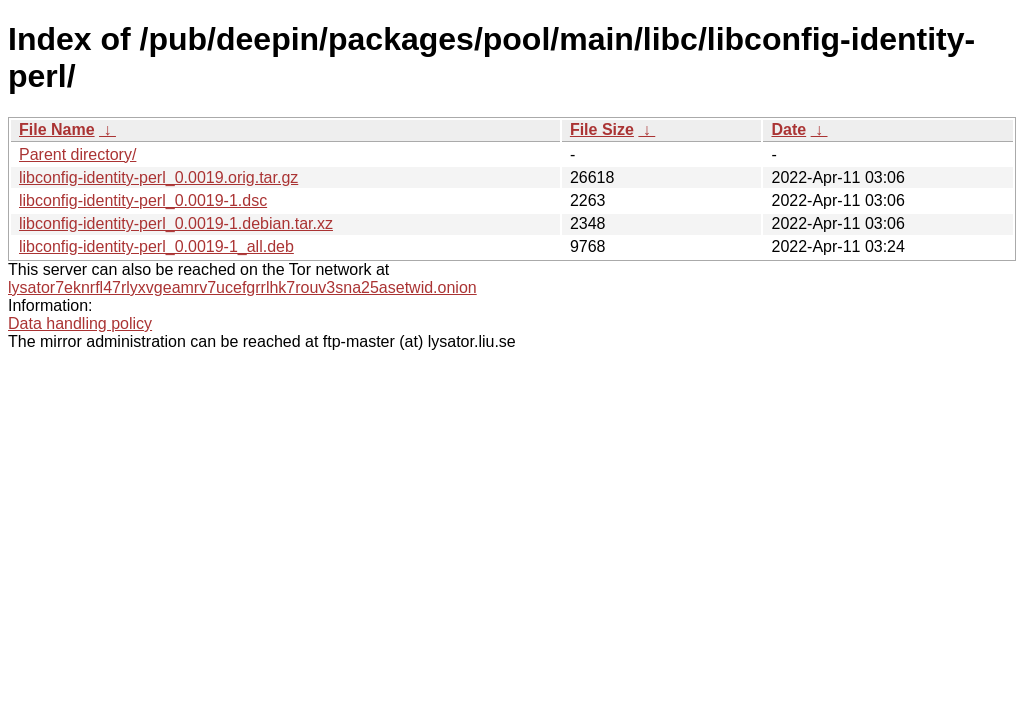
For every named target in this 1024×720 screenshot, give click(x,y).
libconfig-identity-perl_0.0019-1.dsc (143, 200)
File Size (602, 129)
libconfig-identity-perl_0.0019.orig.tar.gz (158, 177)
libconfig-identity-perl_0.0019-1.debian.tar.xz (176, 223)
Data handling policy (80, 323)
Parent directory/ (77, 154)
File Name (57, 129)
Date (788, 129)
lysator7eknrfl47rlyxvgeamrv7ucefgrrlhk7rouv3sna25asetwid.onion (242, 287)
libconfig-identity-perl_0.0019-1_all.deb (156, 246)
